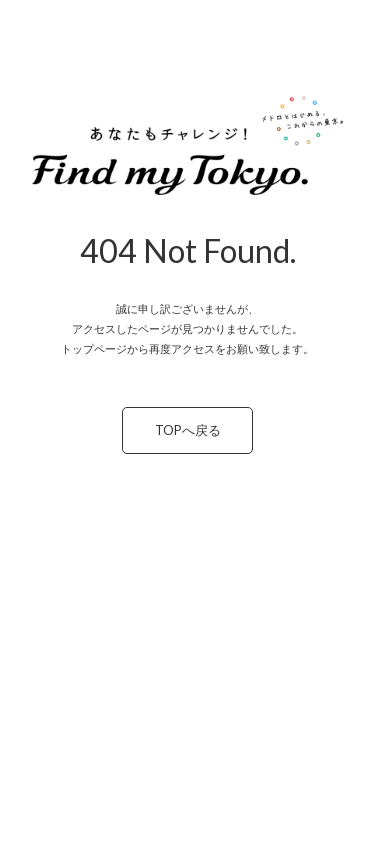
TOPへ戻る (188, 430)
